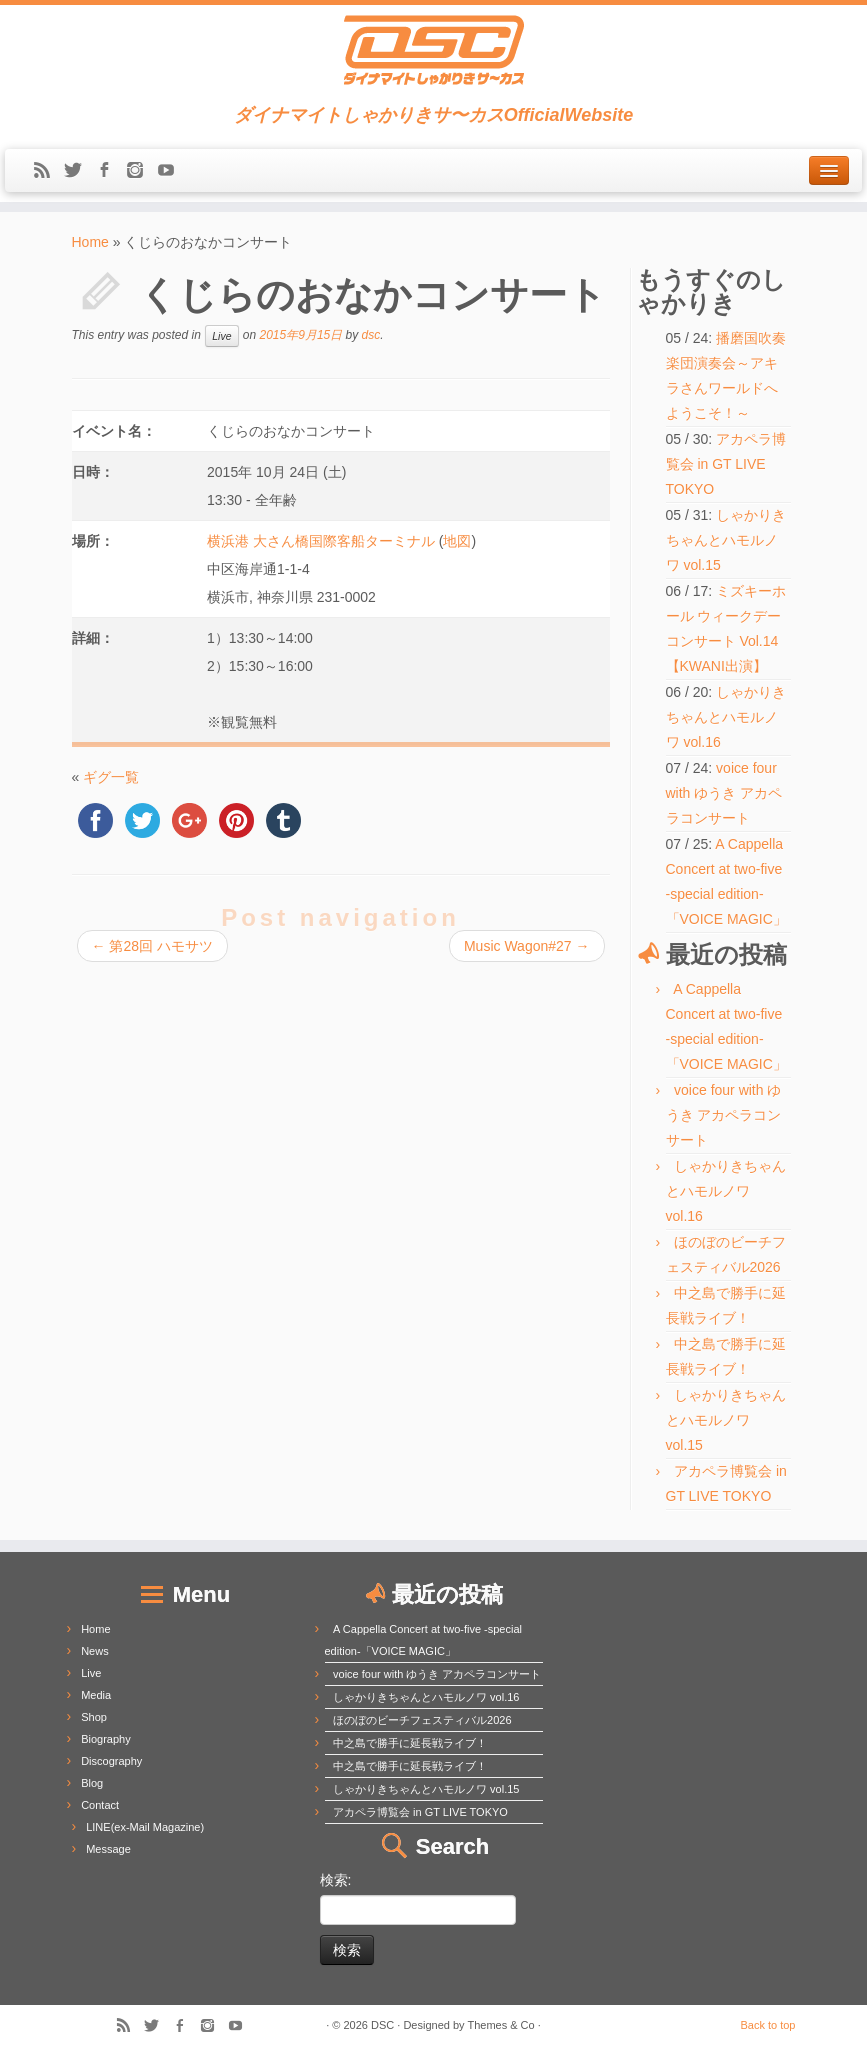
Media (96, 1695)
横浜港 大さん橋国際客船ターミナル (321, 541)
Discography (111, 1761)
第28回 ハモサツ (152, 946)
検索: (336, 1880)
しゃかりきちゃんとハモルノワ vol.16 (726, 717)
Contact (100, 1805)
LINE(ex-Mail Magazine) (145, 1827)
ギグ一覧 (111, 777)
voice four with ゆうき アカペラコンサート (724, 793)
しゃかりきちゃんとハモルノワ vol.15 (726, 540)
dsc (371, 335)
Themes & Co (500, 2025)
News (95, 1651)
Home (90, 242)
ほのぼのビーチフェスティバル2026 (422, 1720)
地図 (457, 541)
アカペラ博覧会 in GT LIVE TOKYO (726, 464)
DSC (382, 2025)
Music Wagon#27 (527, 946)
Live (221, 336)
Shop (94, 1717)
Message (108, 1849)
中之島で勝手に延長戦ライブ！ (410, 1743)
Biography (106, 1739)
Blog (92, 1783)
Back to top (767, 2025)
